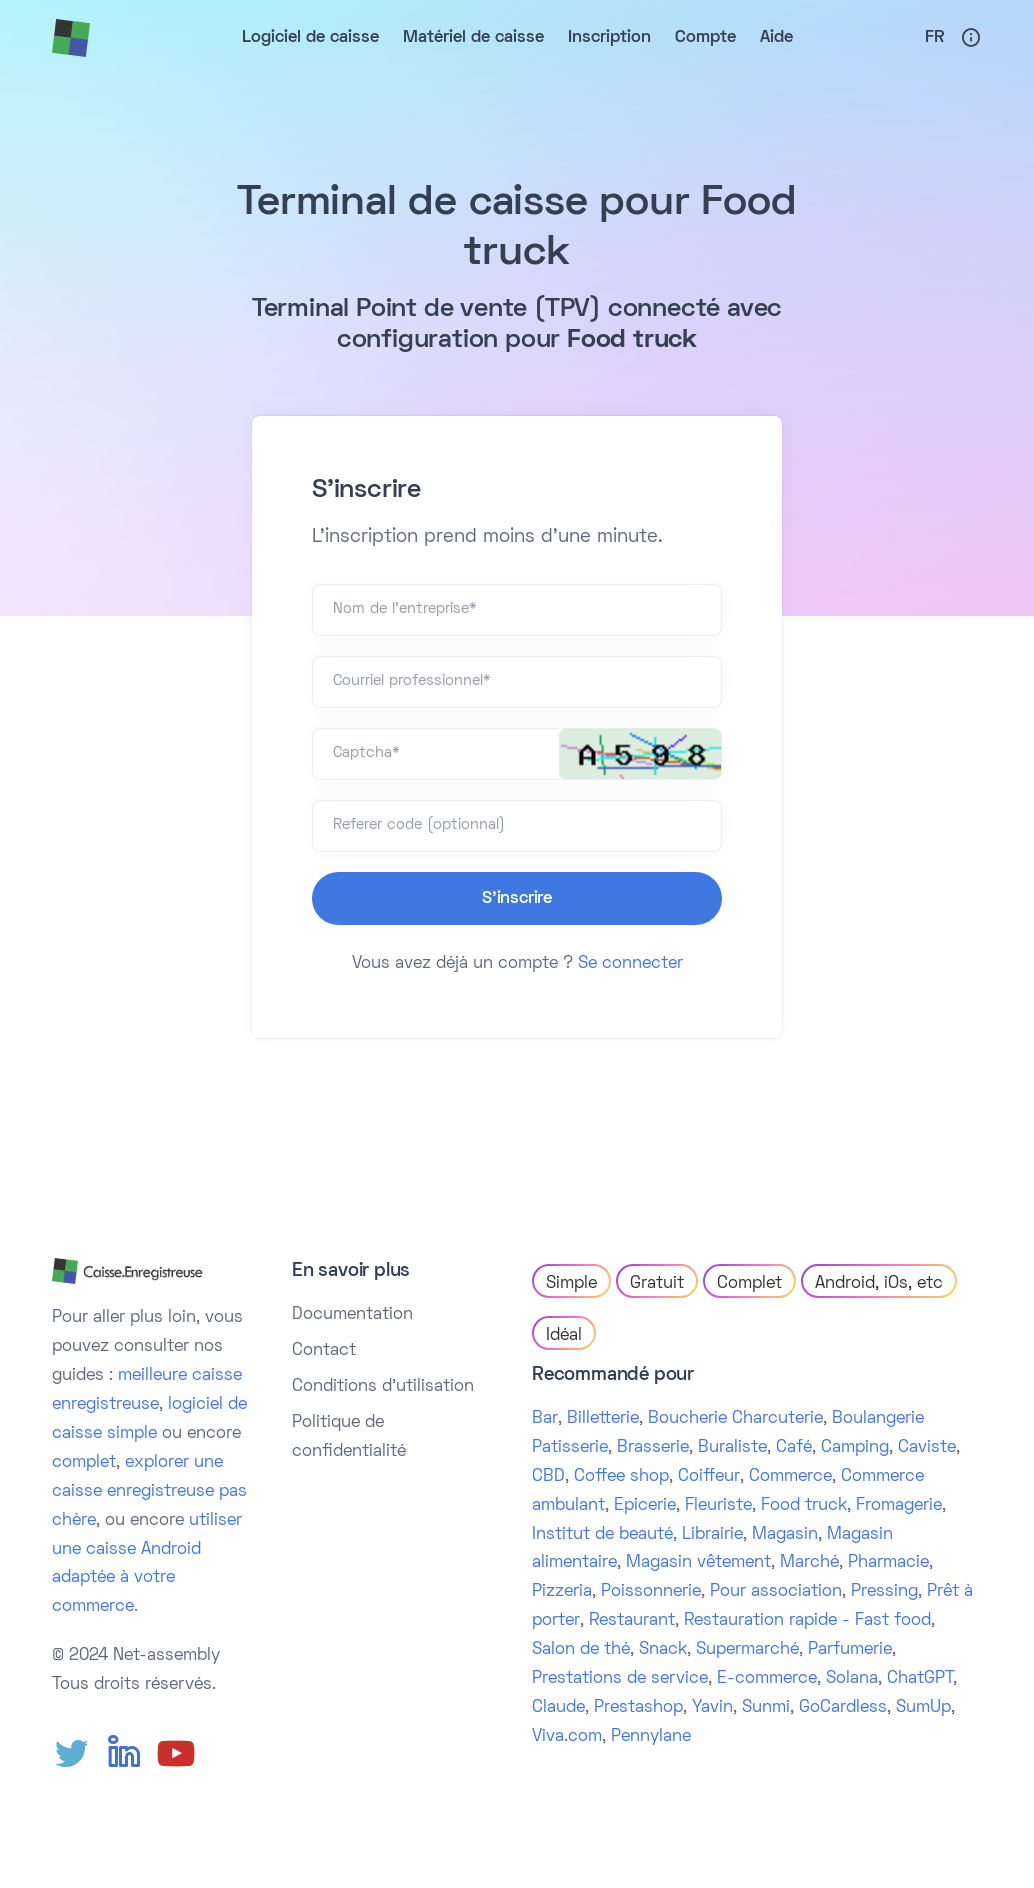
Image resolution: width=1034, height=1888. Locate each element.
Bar (545, 1419)
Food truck (804, 1506)
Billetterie (603, 1419)
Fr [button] (934, 38)
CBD (548, 1477)
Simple (571, 1284)
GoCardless (843, 1708)
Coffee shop (621, 1477)
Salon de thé (581, 1650)
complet (84, 1463)
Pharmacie (888, 1563)
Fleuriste (718, 1506)
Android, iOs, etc (879, 1284)
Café (794, 1448)
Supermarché (747, 1650)
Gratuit (657, 1284)
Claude (558, 1708)
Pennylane (651, 1737)
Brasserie (653, 1448)
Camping (855, 1448)
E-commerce (767, 1679)
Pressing (884, 1592)
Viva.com (567, 1737)
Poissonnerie (651, 1592)
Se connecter (630, 964)
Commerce (790, 1477)
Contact (324, 1351)
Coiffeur (709, 1477)
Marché (809, 1563)
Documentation (352, 1315)
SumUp (923, 1708)
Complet (749, 1284)
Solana (852, 1679)
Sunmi (766, 1708)
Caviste (927, 1448)
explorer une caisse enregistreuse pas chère (149, 1492)
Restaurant (632, 1621)
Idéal (564, 1336)
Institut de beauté (602, 1535)
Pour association (776, 1592)
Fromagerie (899, 1506)
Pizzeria (562, 1592)
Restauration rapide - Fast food (807, 1621)
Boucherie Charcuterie (735, 1419)
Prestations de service (620, 1679)
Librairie (712, 1535)
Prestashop (638, 1708)
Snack (663, 1650)
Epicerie (645, 1506)
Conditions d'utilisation (383, 1387)
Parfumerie (850, 1650)
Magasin (785, 1535)
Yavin (712, 1708)
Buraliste (732, 1448)
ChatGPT (920, 1679)
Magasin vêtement (698, 1563)
